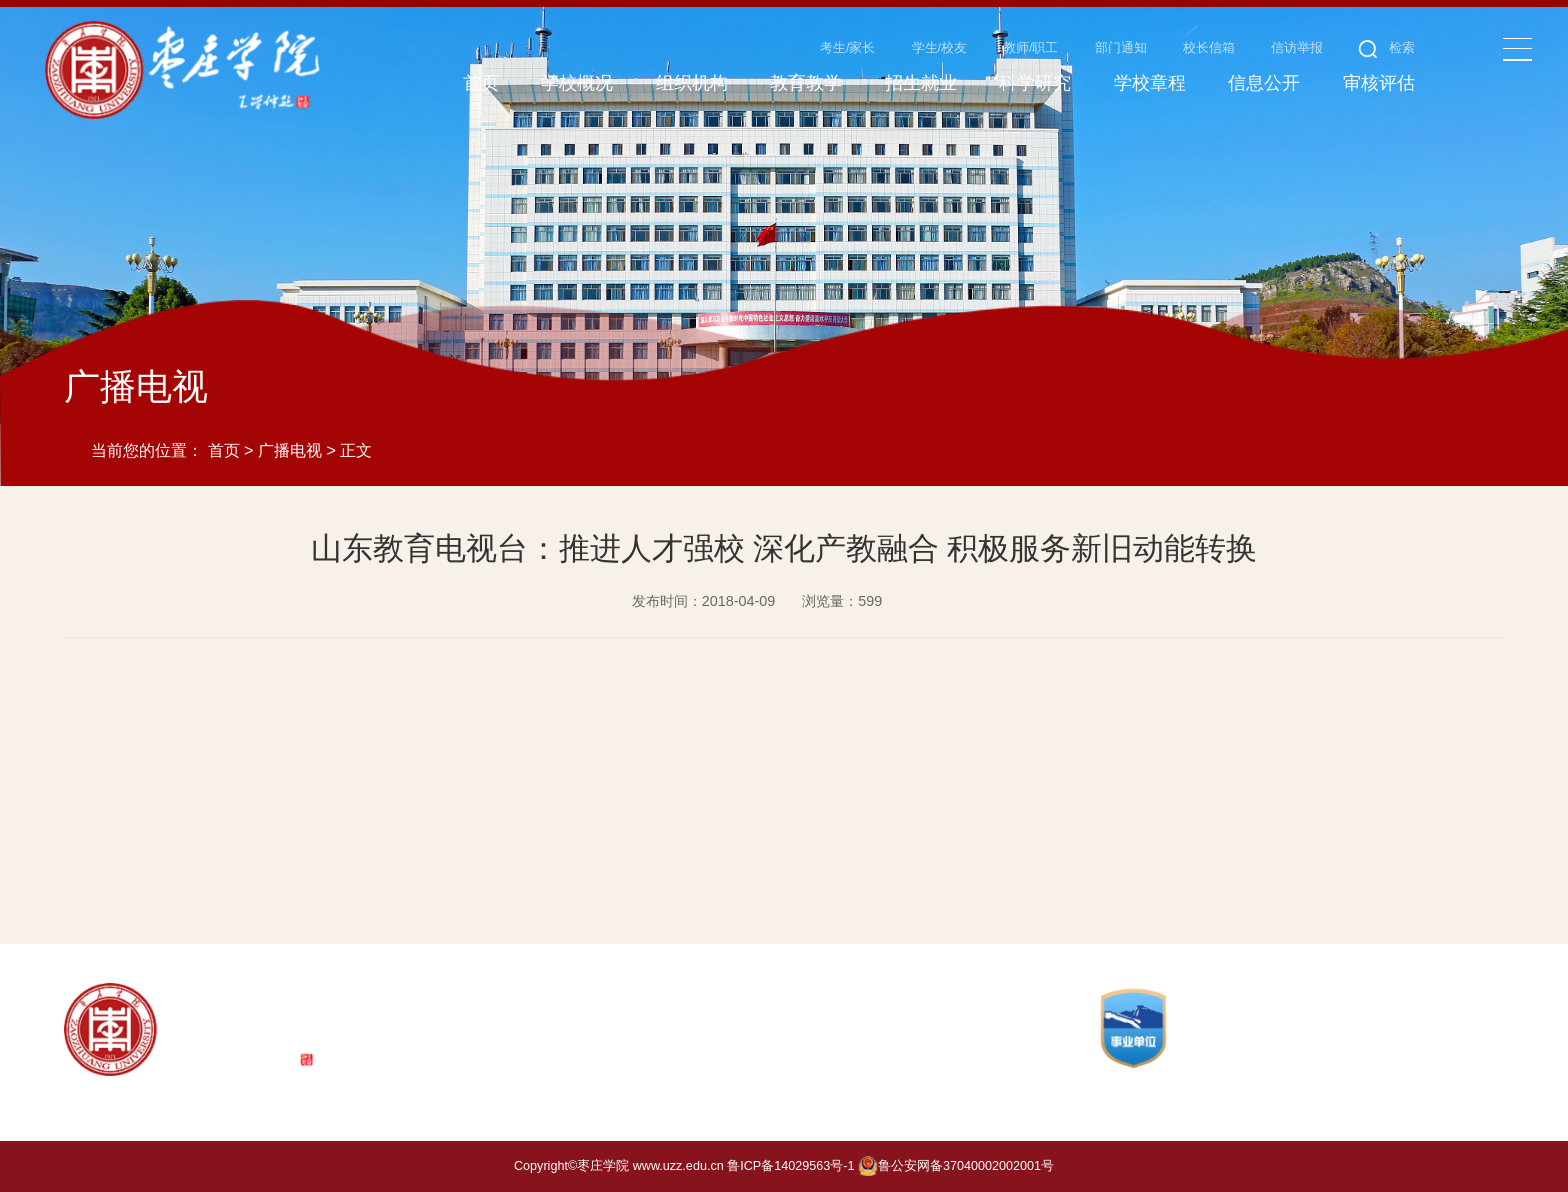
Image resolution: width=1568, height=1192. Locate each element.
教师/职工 (1031, 48)
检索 (1387, 48)
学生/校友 (940, 48)
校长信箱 (1209, 48)
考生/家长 (848, 48)
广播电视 (290, 450)
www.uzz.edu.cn (678, 1166)
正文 (356, 450)
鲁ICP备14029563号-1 (790, 1166)
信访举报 (1297, 48)
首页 (224, 450)
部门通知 (1121, 48)
